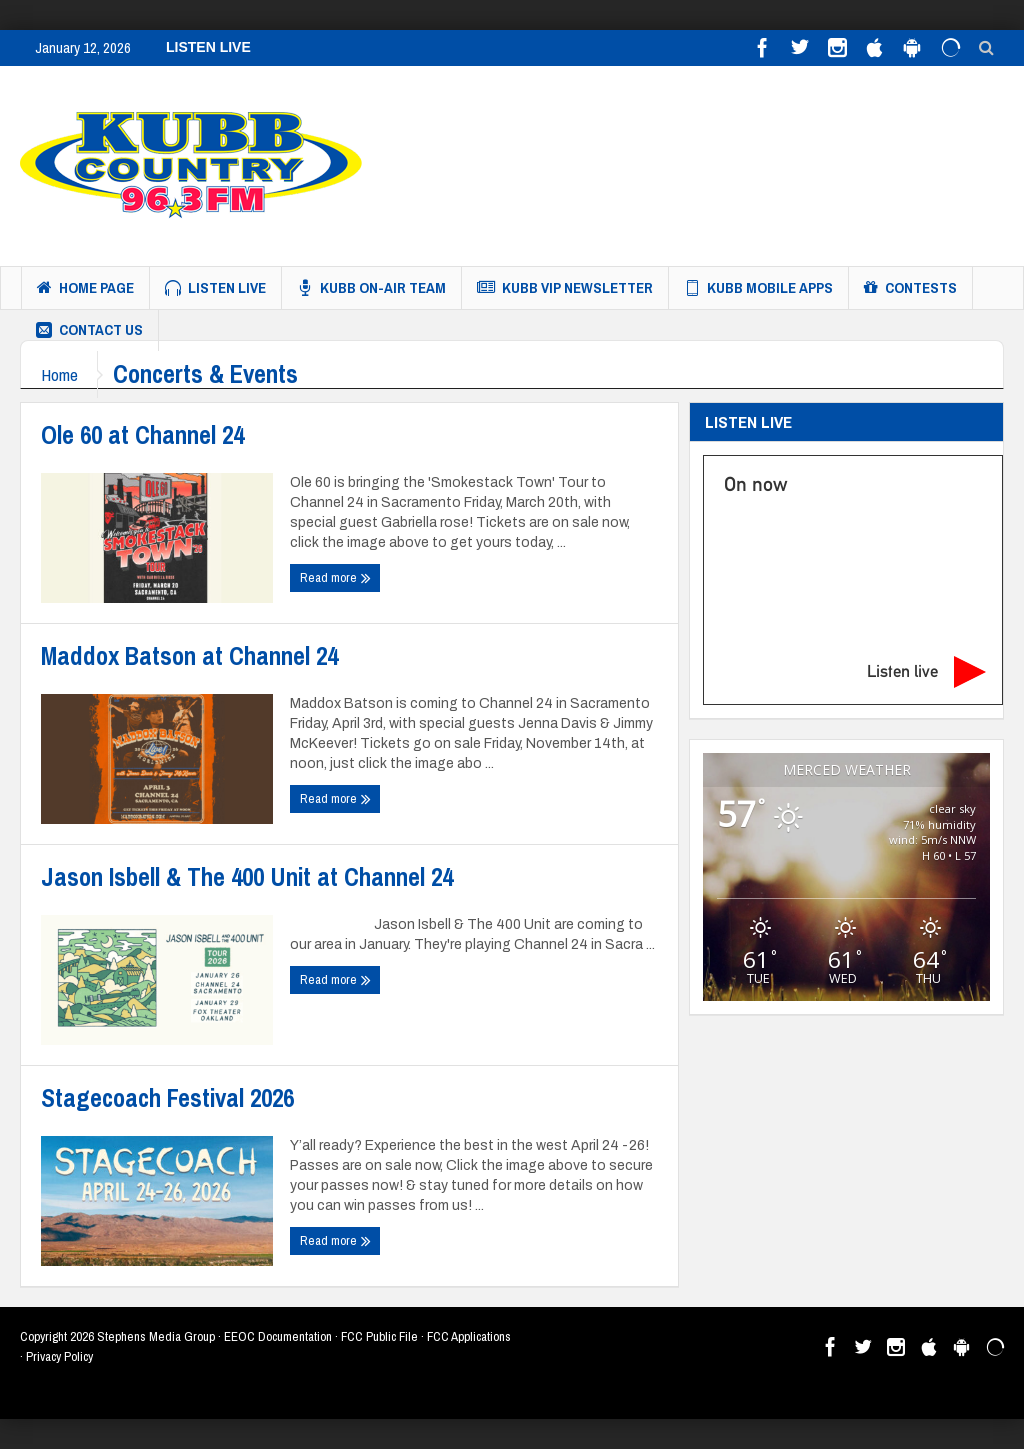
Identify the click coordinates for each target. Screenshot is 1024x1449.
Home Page (85, 288)
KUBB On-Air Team (371, 288)
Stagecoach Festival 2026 (167, 1098)
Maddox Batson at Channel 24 (189, 656)
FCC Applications (469, 1336)
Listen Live (215, 288)
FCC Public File (379, 1336)
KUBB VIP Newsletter (565, 288)
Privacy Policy (59, 1356)
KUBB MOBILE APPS (758, 288)
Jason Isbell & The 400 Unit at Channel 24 (247, 877)
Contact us (89, 330)
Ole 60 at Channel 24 (142, 435)
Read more (335, 578)
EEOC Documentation (278, 1336)
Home (59, 374)
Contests (910, 288)
